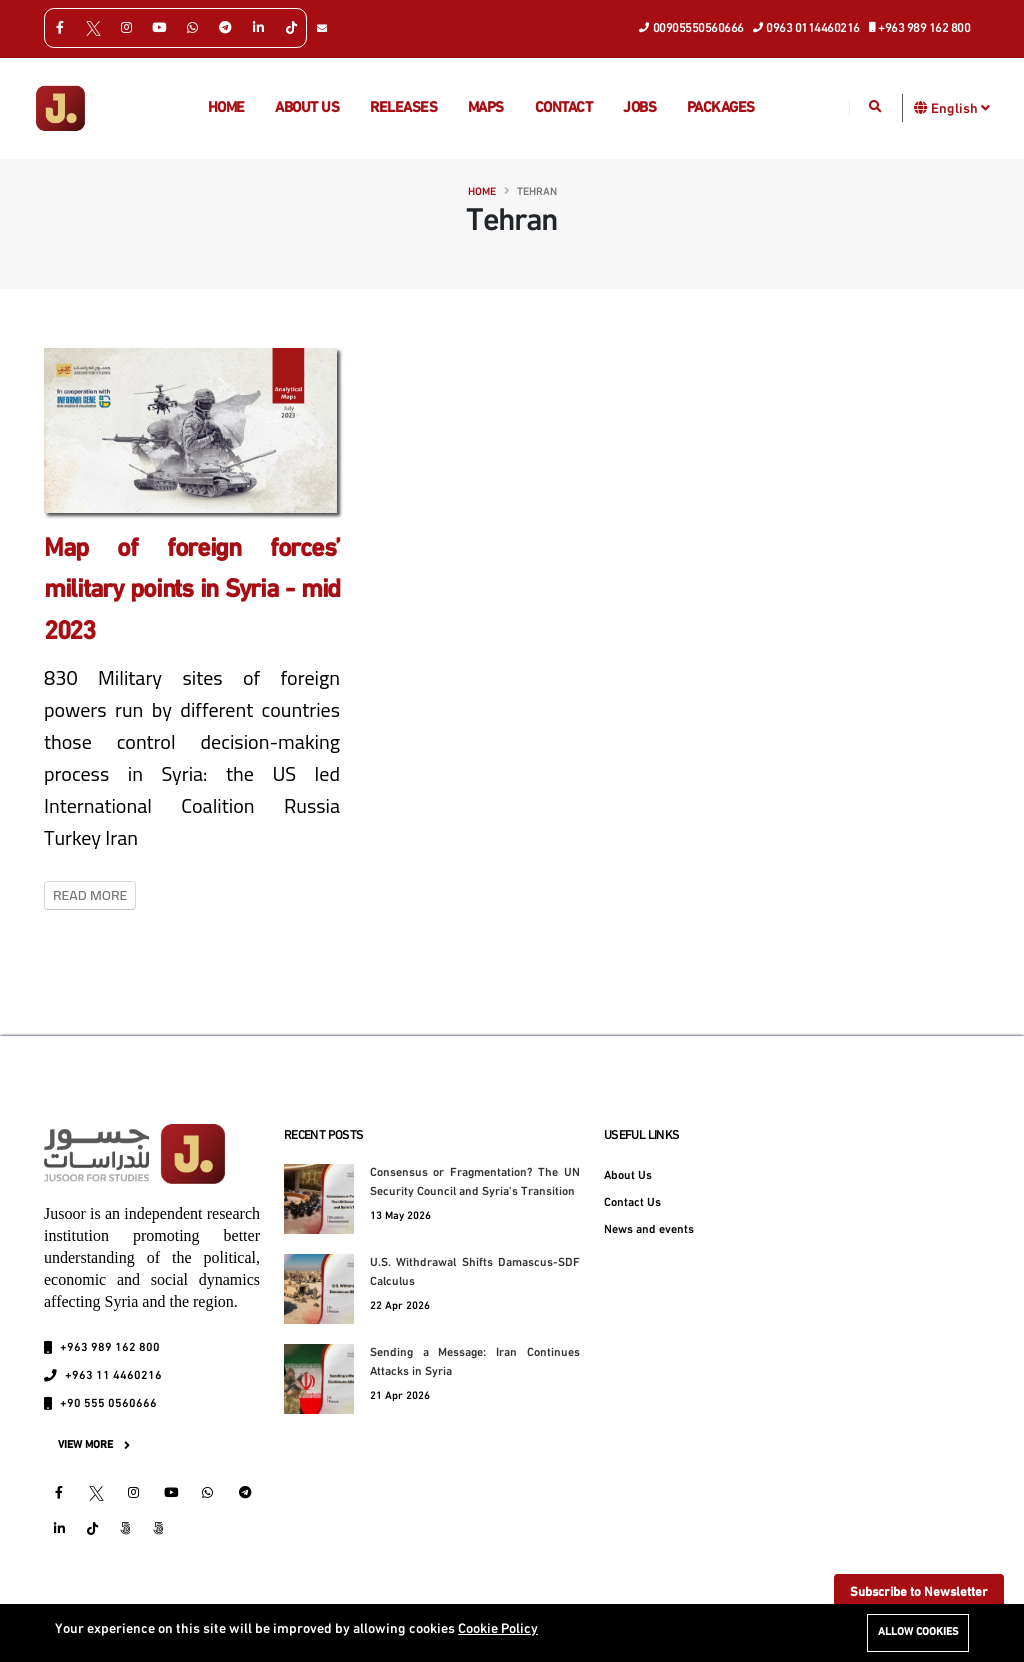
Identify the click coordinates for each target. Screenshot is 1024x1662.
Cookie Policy (498, 1629)
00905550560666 (692, 27)
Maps (486, 108)
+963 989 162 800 (920, 27)
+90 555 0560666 (108, 1404)
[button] (921, 107)
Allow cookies (918, 1632)
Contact (564, 108)
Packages (721, 108)
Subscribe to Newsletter (919, 1592)
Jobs (639, 108)
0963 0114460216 (807, 27)
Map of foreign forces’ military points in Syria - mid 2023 (192, 591)
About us (307, 108)
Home (226, 108)
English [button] (960, 108)
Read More (90, 895)
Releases (403, 108)
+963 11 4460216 (113, 1376)
